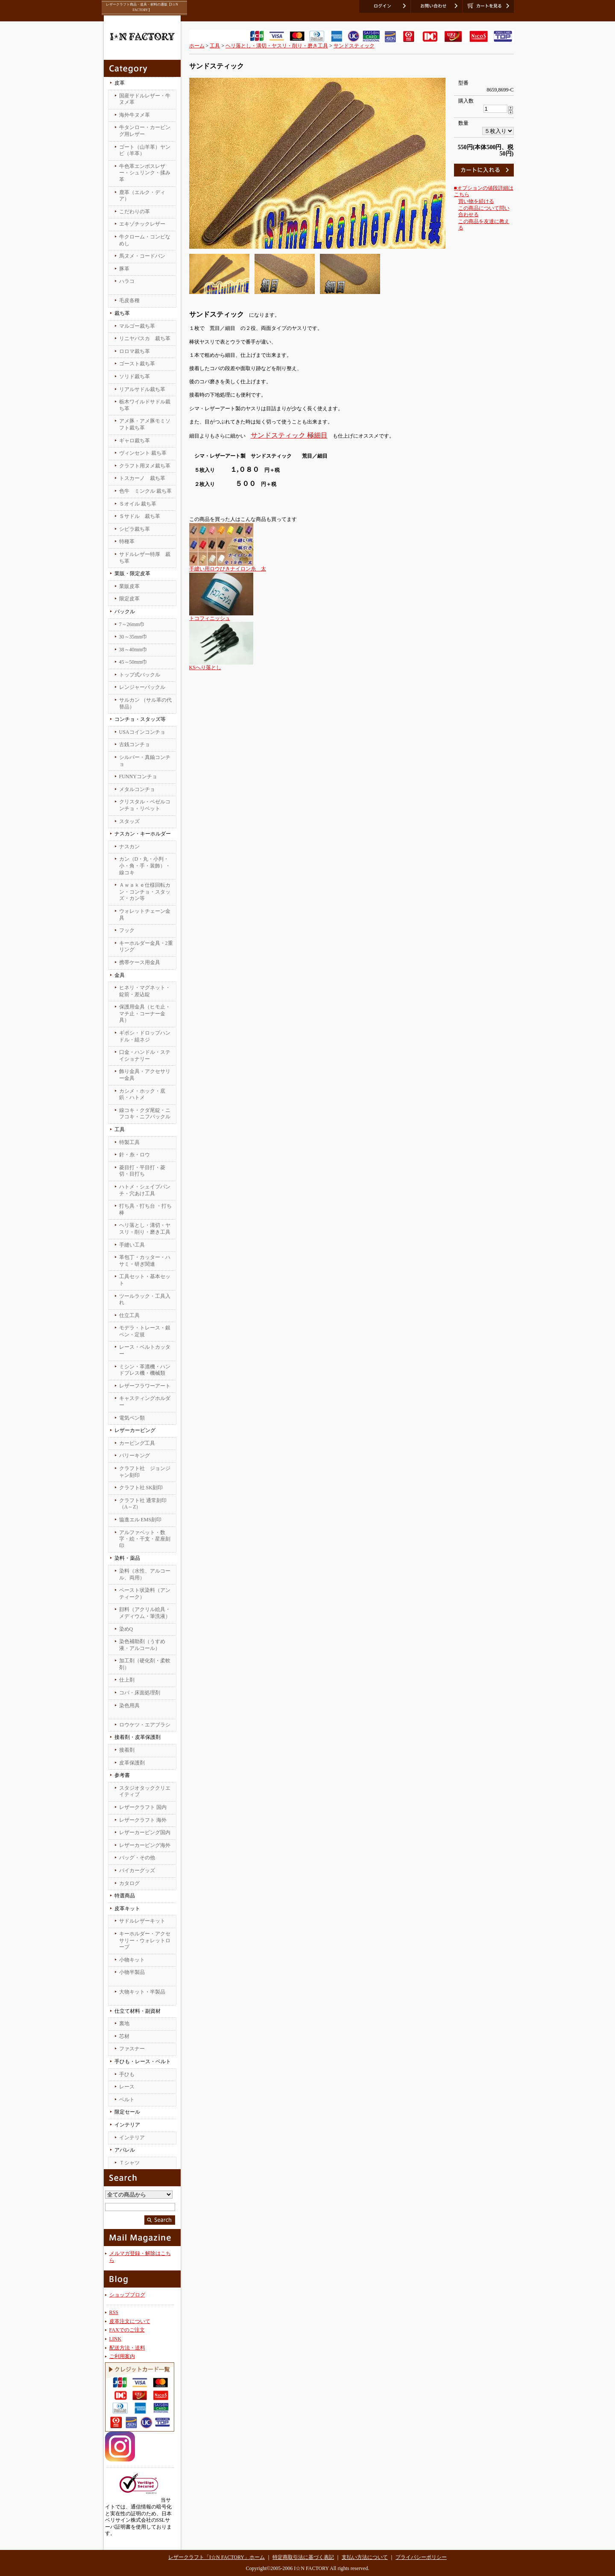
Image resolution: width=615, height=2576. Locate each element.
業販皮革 (129, 586)
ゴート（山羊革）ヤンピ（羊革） (144, 150)
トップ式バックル (139, 675)
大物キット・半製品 (142, 1992)
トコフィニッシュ (209, 618)
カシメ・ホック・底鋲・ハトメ (142, 1094)
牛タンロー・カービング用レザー (144, 130)
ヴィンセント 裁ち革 (143, 453)
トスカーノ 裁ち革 (142, 478)
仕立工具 (129, 1315)
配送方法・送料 (127, 2348)
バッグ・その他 (137, 1858)
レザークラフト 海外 (143, 1820)
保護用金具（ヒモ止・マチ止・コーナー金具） (144, 1013)
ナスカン (129, 847)
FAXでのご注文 (127, 2330)
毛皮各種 (129, 300)
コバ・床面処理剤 (139, 1693)
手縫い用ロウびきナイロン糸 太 (227, 569)
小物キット (132, 1960)
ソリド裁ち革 (134, 376)
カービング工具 (137, 1443)
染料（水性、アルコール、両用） (144, 1574)
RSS (113, 2312)
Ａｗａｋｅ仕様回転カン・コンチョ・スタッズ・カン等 (144, 891)
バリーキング (134, 1456)
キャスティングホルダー (144, 1401)
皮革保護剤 (132, 1763)
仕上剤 (127, 1680)
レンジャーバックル (142, 687)
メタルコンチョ (137, 789)
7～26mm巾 (132, 624)
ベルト (127, 2100)
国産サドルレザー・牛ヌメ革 (144, 99)
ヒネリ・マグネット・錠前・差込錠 (144, 991)
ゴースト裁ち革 (137, 364)
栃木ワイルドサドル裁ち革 (144, 405)
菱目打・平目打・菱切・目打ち (142, 1170)
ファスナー (132, 2049)
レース (127, 2087)
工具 (215, 46)
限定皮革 (129, 599)
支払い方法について (365, 2557)
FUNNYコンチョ (138, 776)
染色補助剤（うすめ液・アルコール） (142, 1644)
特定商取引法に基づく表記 (303, 2557)
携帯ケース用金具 (139, 962)
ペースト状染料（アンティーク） (144, 1593)
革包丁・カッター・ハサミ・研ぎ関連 (144, 1260)
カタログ (129, 1883)
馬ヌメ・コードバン (142, 256)
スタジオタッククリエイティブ (144, 1791)
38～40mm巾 (133, 650)
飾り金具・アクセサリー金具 (144, 1074)
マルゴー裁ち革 (137, 326)
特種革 (127, 541)
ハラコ (127, 281)
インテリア (132, 2138)
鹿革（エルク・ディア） (142, 195)
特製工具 (129, 1142)
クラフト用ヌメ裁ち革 (144, 466)
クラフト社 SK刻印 (141, 1488)
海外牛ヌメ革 (134, 115)
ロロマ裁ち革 (134, 351)
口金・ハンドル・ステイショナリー (144, 1055)
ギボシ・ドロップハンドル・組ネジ (144, 1036)
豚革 (124, 269)
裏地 (124, 2023)
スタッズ (129, 821)
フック (127, 930)
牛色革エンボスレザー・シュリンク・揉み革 (144, 172)
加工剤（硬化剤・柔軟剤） (144, 1664)
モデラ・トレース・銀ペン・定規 (144, 1331)
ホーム (197, 46)
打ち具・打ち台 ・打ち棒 (145, 1209)
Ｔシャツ (129, 2163)
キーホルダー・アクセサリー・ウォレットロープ (144, 1940)
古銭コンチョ (134, 744)
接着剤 (127, 1750)
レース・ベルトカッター (144, 1350)
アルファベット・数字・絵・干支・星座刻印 (144, 1539)
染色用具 (129, 1706)
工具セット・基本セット (144, 1279)
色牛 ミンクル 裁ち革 (145, 491)
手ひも (127, 2074)
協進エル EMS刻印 (140, 1520)
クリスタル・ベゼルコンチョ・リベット (144, 805)
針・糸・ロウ (134, 1155)
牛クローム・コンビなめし (144, 240)
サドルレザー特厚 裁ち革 (144, 557)
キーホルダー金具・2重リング (146, 946)
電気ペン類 (132, 1418)
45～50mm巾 (133, 662)
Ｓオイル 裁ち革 (137, 504)
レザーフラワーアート (144, 1386)
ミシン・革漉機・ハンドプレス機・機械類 (144, 1370)
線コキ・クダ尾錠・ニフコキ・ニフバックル (144, 1113)
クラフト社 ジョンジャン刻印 (144, 1471)
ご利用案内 (122, 2356)
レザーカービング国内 (144, 1832)
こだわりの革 (134, 212)
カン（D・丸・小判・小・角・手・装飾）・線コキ (144, 865)
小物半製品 (132, 1972)
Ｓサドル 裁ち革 (139, 516)
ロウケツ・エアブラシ (144, 1725)
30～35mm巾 (133, 637)
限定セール (127, 2112)
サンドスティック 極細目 (289, 435)
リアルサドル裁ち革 (142, 389)
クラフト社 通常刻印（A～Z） (143, 1503)
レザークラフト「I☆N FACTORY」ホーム (216, 2557)
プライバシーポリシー (421, 2557)
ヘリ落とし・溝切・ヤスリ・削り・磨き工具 (144, 1228)
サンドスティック (354, 46)
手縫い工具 (132, 1245)
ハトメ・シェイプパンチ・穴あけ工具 (144, 1190)
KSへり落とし (205, 667)
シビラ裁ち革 (134, 529)
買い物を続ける (476, 201)
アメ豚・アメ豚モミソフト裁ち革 (144, 424)
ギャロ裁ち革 (134, 441)
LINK (115, 2339)
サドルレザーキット (142, 1921)
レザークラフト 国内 (143, 1807)
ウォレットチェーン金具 (144, 914)
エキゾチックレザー (142, 224)
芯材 (124, 2036)
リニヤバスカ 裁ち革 (144, 338)
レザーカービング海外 (144, 1845)
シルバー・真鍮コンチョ (144, 760)
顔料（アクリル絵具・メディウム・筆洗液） (144, 1612)
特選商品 (124, 1896)
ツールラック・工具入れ (144, 1299)
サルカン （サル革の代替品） (145, 703)
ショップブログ (127, 2295)
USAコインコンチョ (142, 732)
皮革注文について (129, 2321)
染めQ (126, 1629)
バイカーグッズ (137, 1870)
